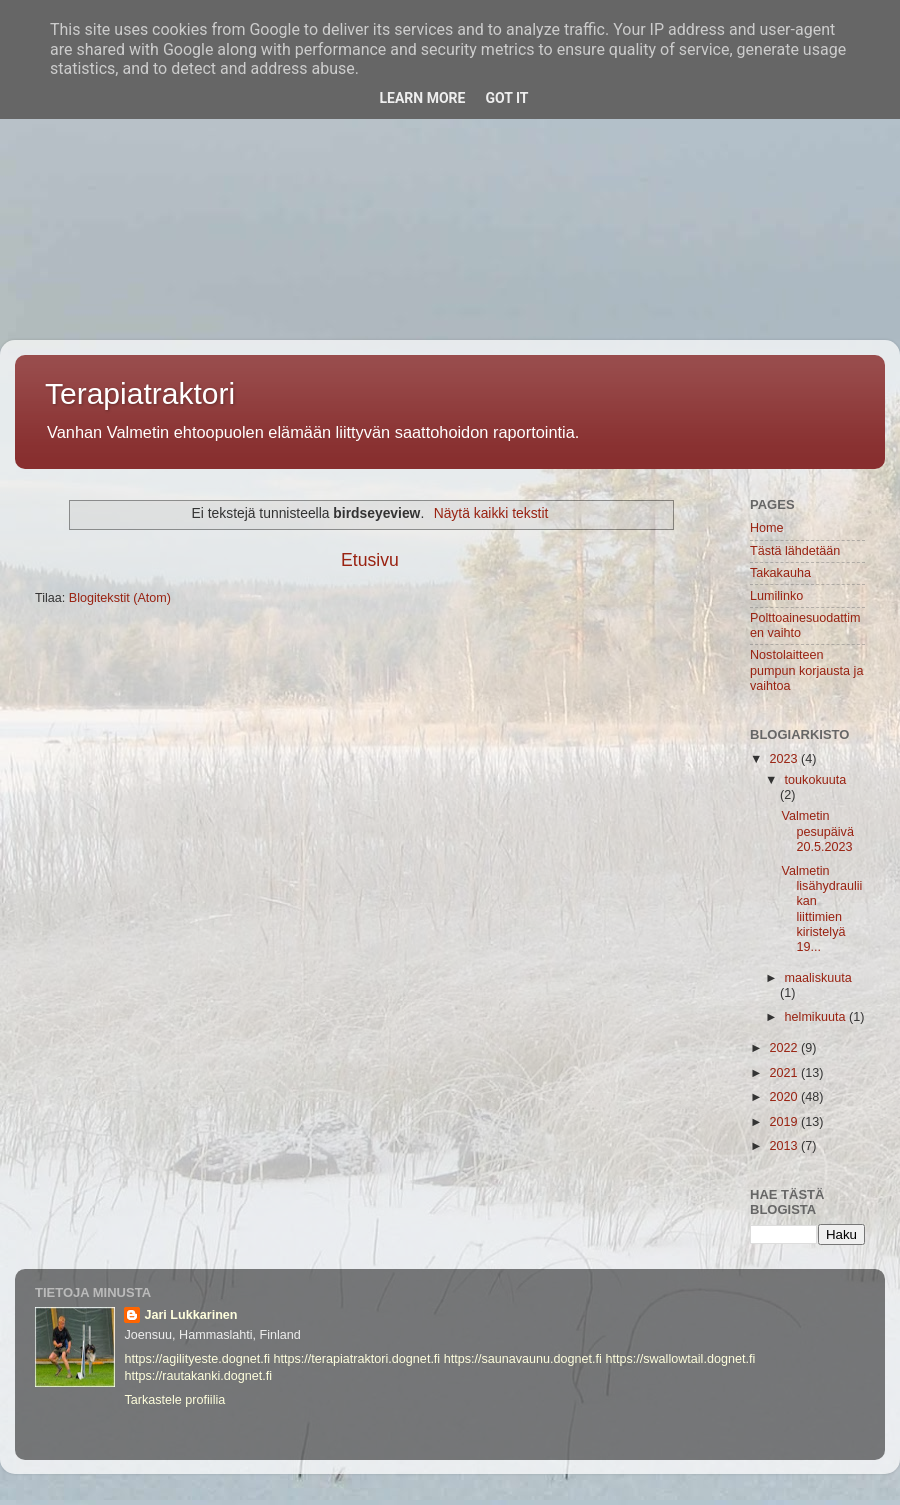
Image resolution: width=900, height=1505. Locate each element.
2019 (785, 1122)
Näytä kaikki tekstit (491, 513)
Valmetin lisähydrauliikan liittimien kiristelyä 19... (821, 909)
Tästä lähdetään (795, 551)
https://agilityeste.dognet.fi (197, 1359)
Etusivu (370, 560)
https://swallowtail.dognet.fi (680, 1359)
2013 (785, 1146)
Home (767, 528)
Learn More (422, 98)
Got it (506, 98)
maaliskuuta (818, 978)
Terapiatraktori (140, 393)
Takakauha (780, 573)
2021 (785, 1073)
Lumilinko (776, 596)
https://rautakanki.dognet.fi (198, 1376)
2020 (785, 1097)
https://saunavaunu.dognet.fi (523, 1359)
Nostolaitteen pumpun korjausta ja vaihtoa (806, 670)
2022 (785, 1048)
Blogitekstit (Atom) (120, 598)
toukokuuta (816, 780)
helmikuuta (817, 1017)
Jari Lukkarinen (190, 1315)
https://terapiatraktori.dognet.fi (357, 1359)
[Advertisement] (450, 140)
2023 (785, 759)
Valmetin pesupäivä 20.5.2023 (817, 831)
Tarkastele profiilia (174, 1400)
